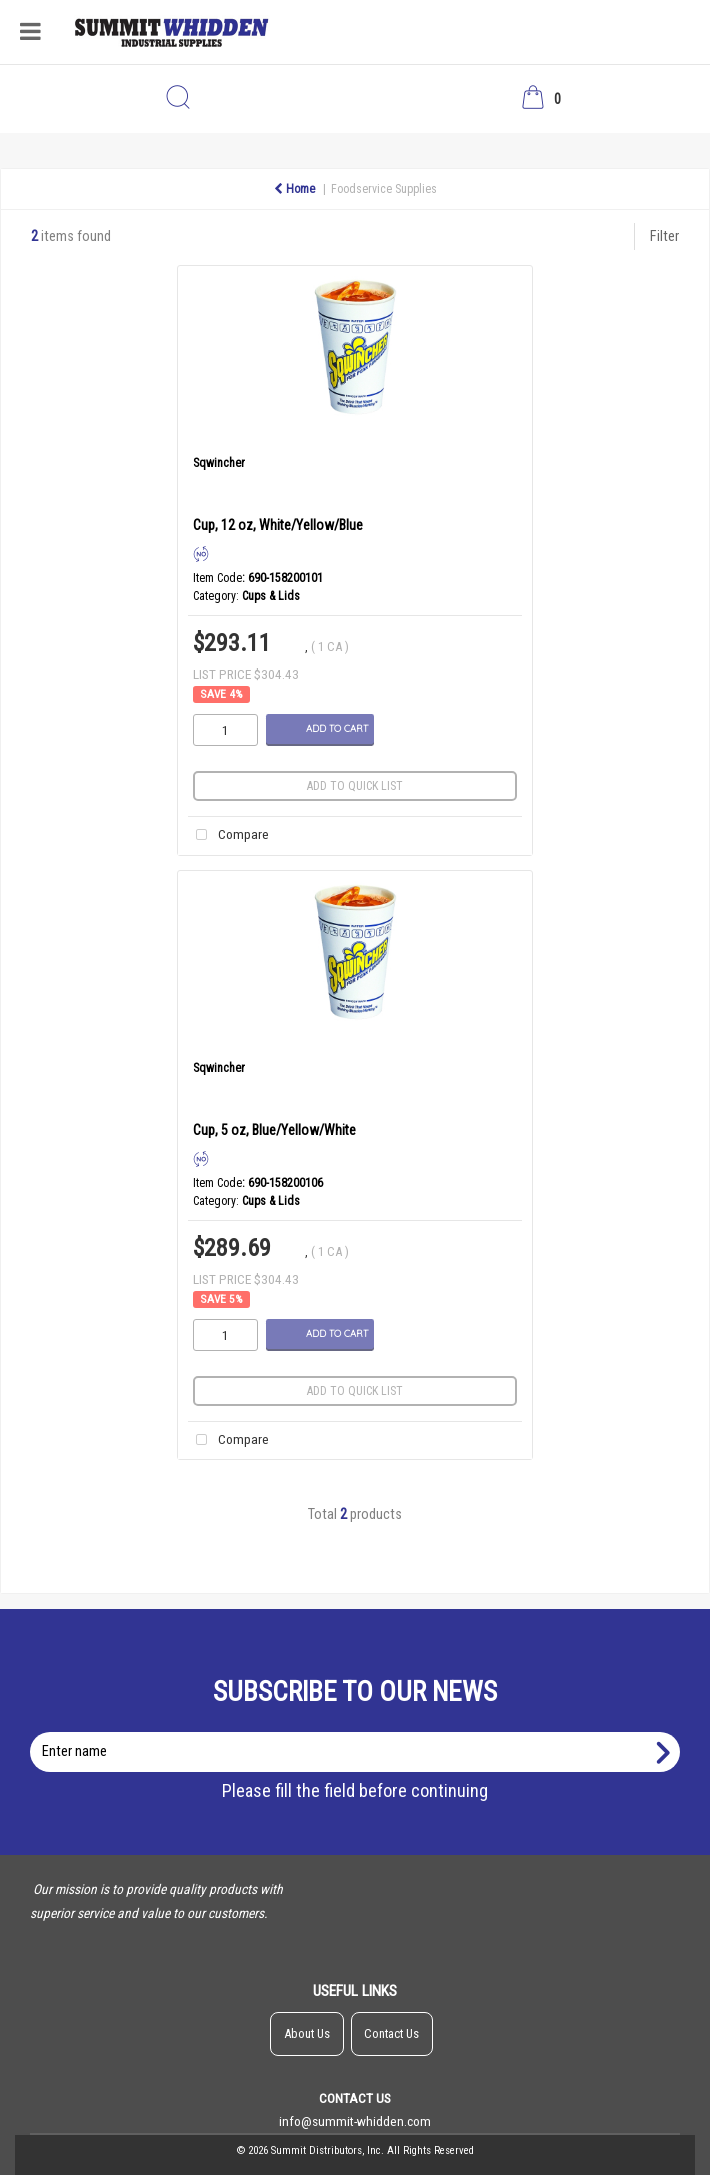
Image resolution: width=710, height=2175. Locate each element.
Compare (228, 835)
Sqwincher (219, 463)
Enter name (360, 1731)
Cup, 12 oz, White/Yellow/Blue (278, 525)
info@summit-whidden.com (355, 2121)
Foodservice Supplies (384, 189)
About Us (307, 2033)
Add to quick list (355, 786)
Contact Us (391, 2033)
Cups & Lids (271, 596)
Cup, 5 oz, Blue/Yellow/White (274, 1130)
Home (294, 189)
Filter (664, 236)
